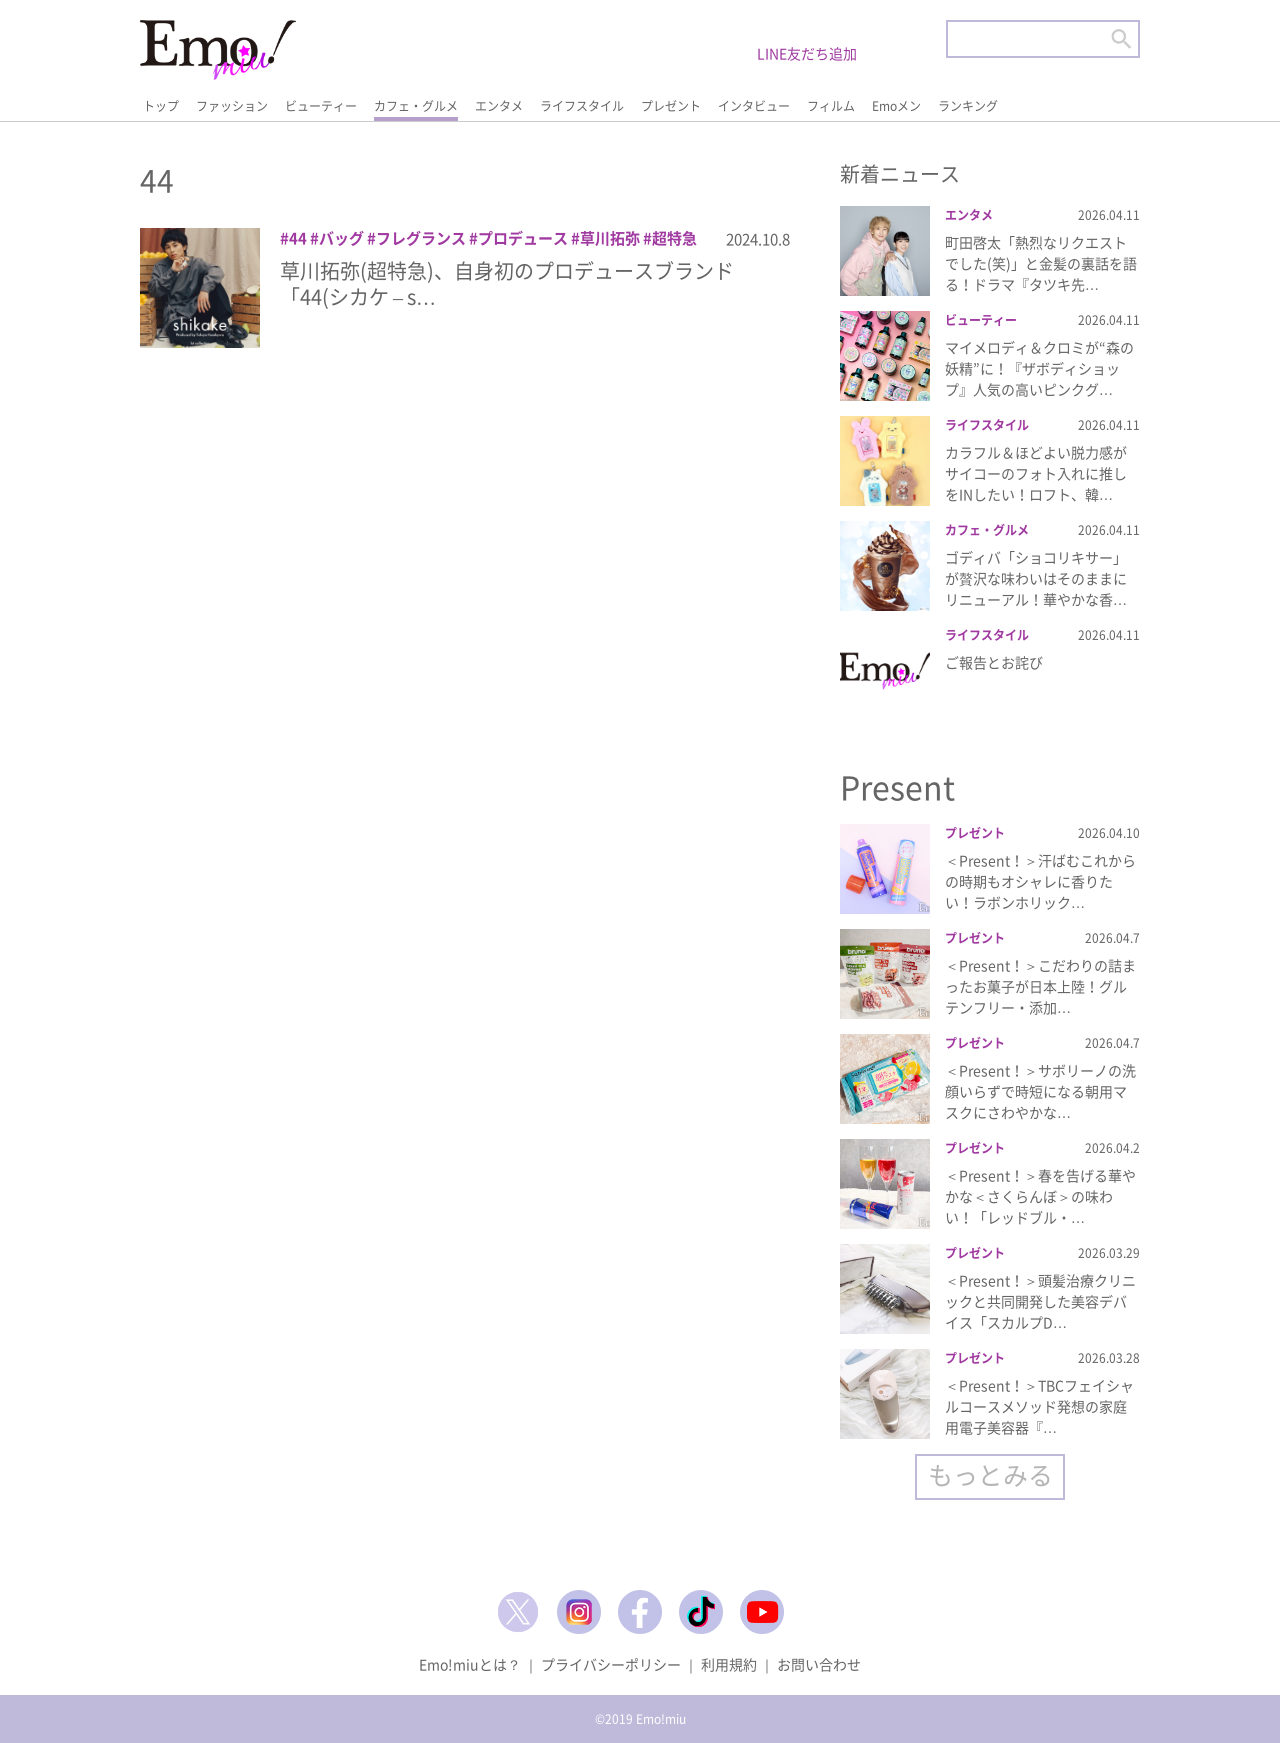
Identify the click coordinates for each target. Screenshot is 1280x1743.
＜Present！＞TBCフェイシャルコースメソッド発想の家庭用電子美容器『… (1039, 1406)
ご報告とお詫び (994, 662)
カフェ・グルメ (416, 106)
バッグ (341, 238)
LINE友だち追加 (807, 53)
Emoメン (896, 106)
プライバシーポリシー (611, 1664)
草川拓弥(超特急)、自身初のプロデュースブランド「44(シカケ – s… (507, 283)
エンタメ (499, 106)
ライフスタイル (582, 106)
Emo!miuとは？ (470, 1664)
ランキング (968, 106)
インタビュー (754, 106)
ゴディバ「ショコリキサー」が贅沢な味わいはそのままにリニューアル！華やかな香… (1036, 578)
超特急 (674, 238)
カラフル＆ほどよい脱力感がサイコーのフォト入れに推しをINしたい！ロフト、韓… (1036, 473)
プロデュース (523, 238)
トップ (161, 106)
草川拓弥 (610, 238)
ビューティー (321, 106)
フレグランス (421, 238)
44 (298, 238)
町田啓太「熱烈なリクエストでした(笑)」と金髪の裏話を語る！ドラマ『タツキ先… (1041, 263)
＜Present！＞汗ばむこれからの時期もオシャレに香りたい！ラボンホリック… (1040, 881)
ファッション (232, 106)
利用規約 (729, 1664)
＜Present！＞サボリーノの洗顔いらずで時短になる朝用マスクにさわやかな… (1040, 1091)
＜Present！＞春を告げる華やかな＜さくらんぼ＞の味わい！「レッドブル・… (1040, 1196)
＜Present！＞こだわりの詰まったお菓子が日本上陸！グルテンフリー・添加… (1040, 986)
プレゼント (671, 106)
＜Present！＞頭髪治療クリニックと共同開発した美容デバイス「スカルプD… (1040, 1301)
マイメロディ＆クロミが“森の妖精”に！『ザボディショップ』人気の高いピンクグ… (1039, 368)
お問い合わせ (819, 1664)
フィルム (831, 106)
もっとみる (990, 1474)
